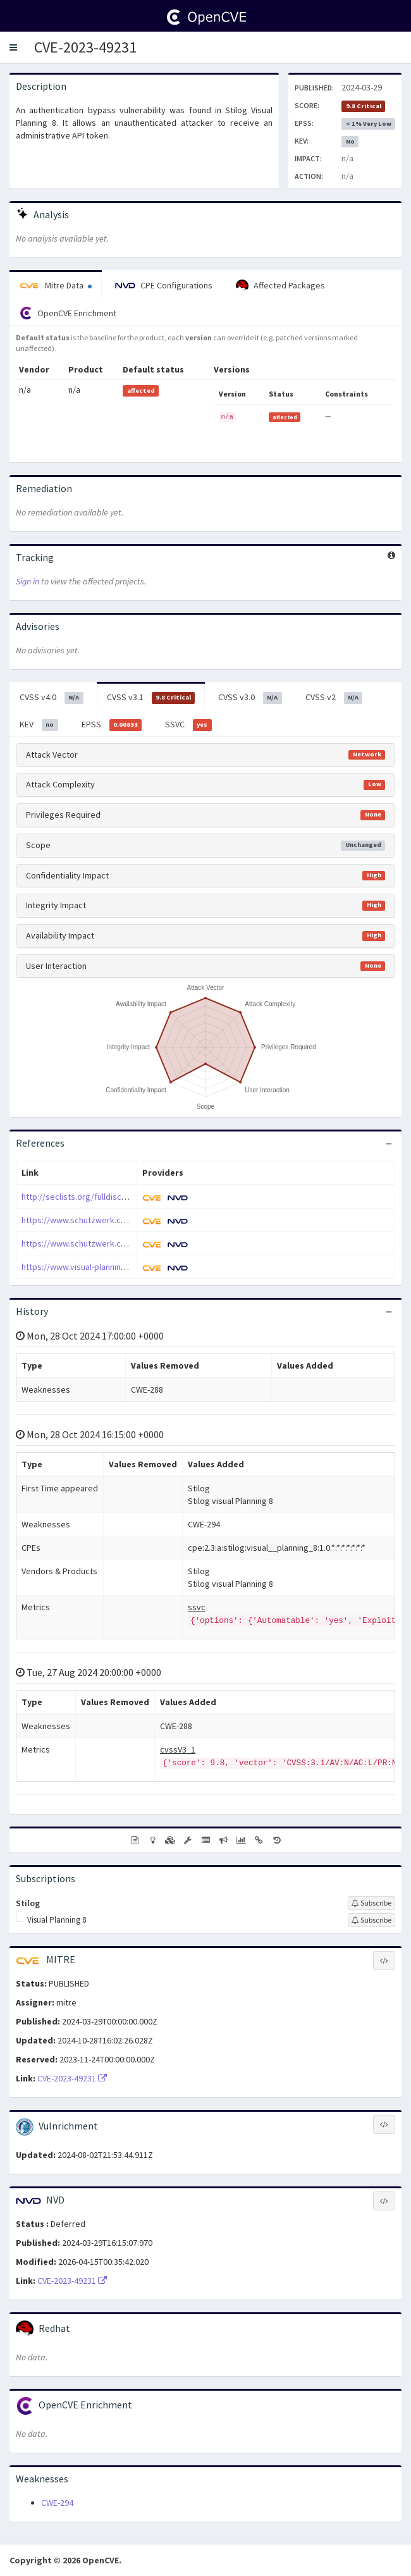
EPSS (112, 724)
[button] (13, 47)
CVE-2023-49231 (85, 47)
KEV (39, 724)
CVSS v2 (334, 697)
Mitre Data (56, 285)
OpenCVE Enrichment (68, 313)
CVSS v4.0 (51, 697)
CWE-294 (57, 2502)
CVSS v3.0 (250, 697)
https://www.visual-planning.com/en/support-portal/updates (135, 1267)
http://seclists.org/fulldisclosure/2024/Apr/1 (105, 1196)
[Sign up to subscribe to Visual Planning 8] (371, 1920)
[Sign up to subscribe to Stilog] (371, 1903)
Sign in (27, 581)
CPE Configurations (163, 285)
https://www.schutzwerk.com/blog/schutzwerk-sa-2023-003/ (136, 1243)
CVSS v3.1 (151, 697)
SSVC (188, 724)
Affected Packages (280, 286)
